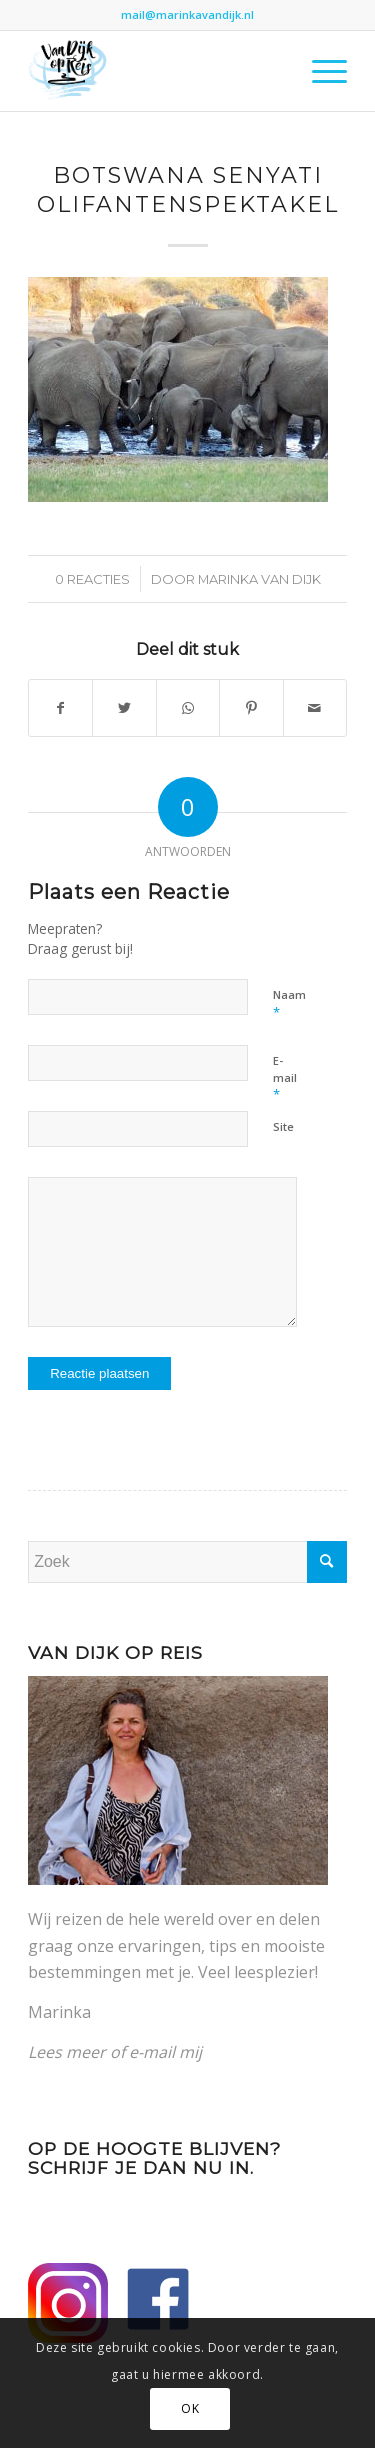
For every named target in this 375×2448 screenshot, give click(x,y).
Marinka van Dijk (259, 579)
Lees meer (67, 2052)
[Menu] (319, 71)
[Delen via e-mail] (315, 708)
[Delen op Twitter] (124, 708)
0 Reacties (92, 579)
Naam (289, 1004)
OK (190, 2408)
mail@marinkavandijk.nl (187, 14)
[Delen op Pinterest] (251, 708)
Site (283, 1126)
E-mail (285, 1078)
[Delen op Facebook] (60, 708)
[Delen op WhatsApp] (188, 708)
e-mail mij (165, 2052)
